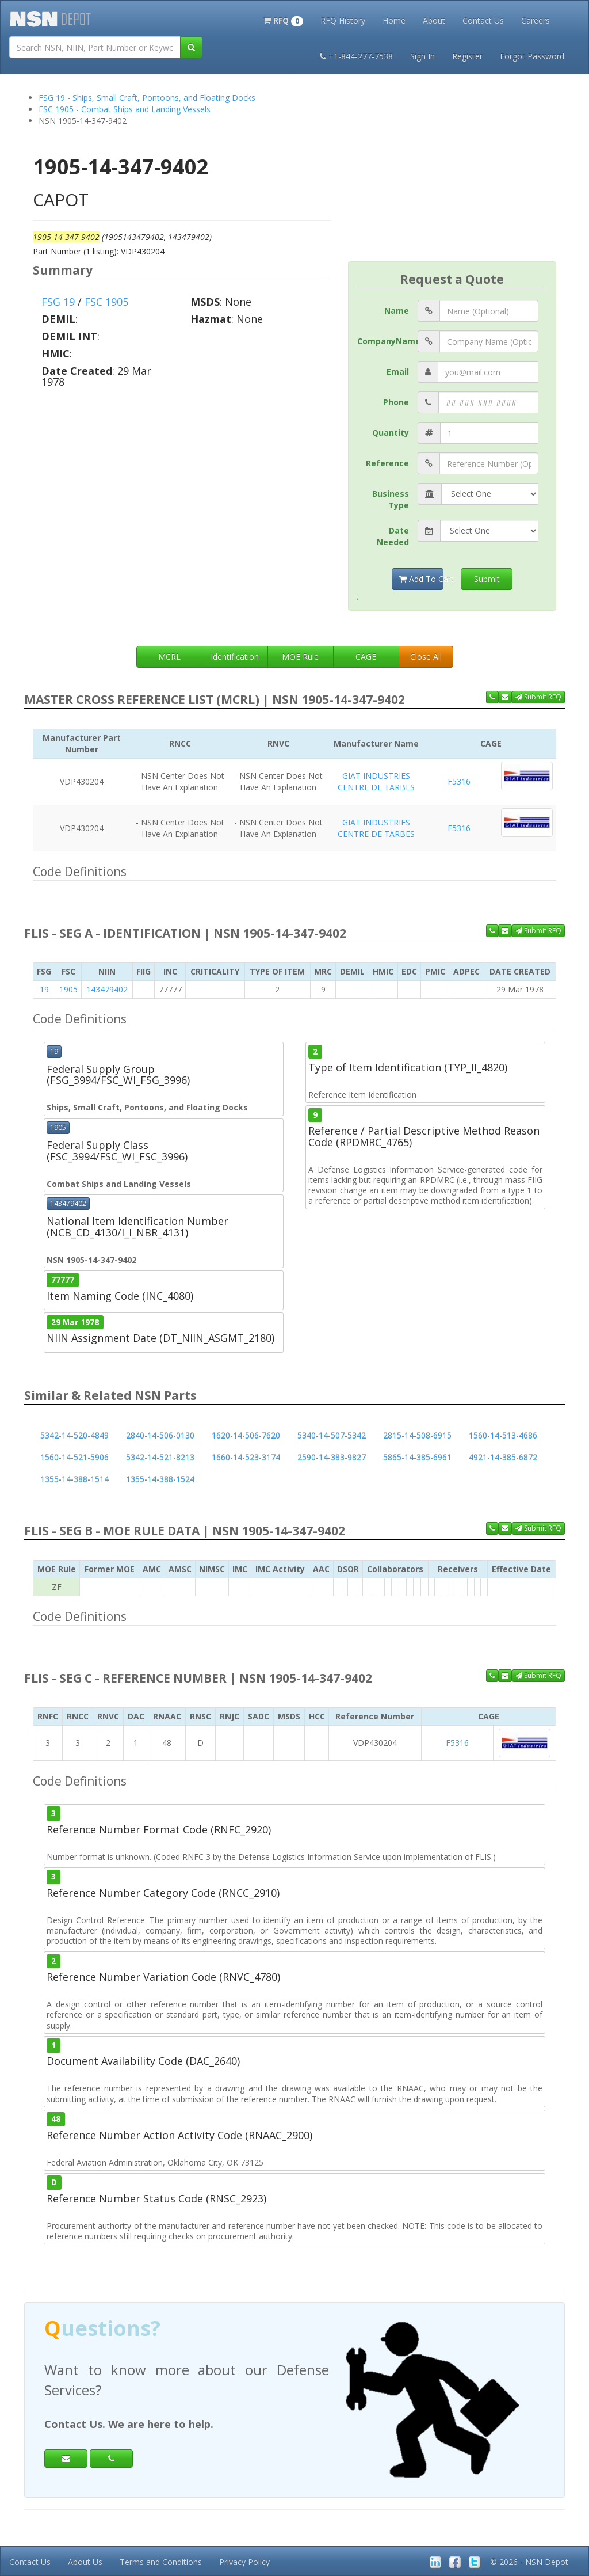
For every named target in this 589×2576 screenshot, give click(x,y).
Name (396, 310)
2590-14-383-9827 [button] (331, 1457)
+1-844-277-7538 (356, 56)
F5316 (459, 781)
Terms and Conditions (161, 2561)
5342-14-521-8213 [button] (160, 1457)
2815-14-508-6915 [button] (417, 1435)
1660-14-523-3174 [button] (246, 1457)
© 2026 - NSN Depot (529, 2561)
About (434, 20)
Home (394, 20)
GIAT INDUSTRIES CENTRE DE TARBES (376, 781)
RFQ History (342, 20)
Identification (235, 656)
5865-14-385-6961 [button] (417, 1457)
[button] (283, 19)
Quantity (390, 432)
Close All (426, 656)
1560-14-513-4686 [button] (503, 1435)
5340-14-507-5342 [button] (331, 1435)
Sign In (422, 56)
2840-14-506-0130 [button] (160, 1435)
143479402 (107, 989)
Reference (387, 463)
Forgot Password (532, 56)
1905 (68, 989)
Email (398, 371)
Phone (396, 402)
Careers (535, 20)
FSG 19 (58, 302)
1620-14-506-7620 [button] (246, 1435)
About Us (85, 2561)
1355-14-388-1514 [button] (74, 1479)
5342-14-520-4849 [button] (74, 1435)
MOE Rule (300, 656)
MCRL (169, 656)
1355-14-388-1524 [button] (160, 1479)
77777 (62, 1279)
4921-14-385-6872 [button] (503, 1457)
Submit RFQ (538, 697)
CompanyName (387, 341)
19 (44, 989)
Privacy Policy (244, 2561)
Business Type (390, 499)
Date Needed (393, 536)
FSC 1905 (106, 302)
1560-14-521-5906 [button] (74, 1457)
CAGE (365, 656)
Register (467, 56)
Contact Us (483, 20)
